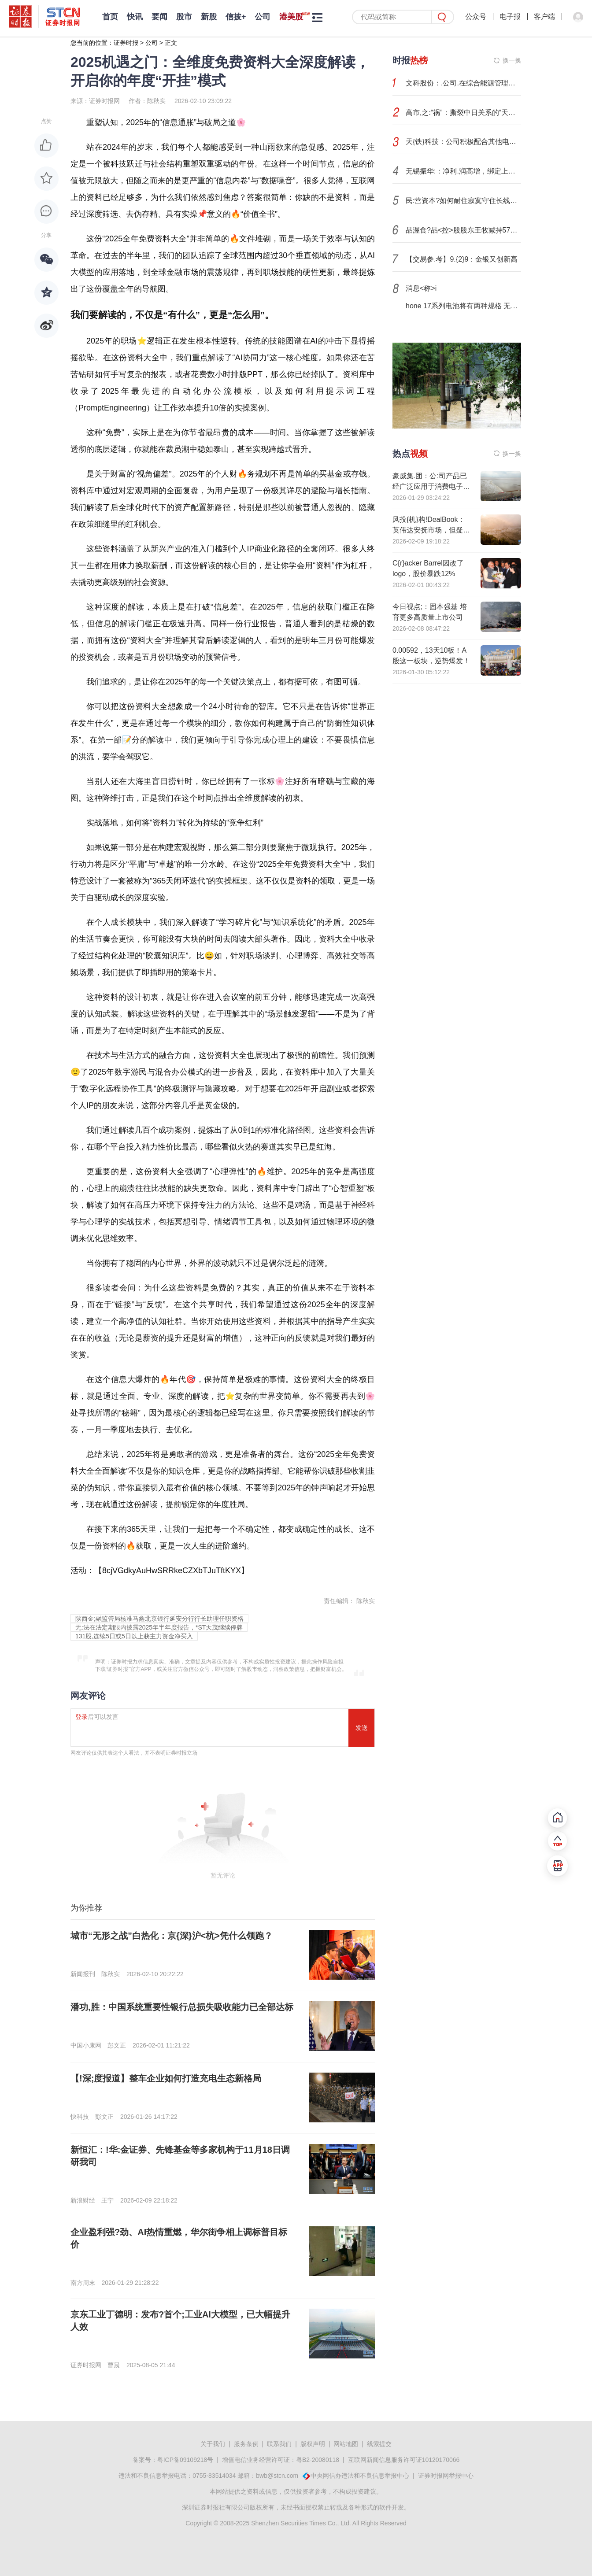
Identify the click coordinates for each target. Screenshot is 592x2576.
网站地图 (345, 2443)
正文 (171, 42)
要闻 (159, 16)
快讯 (135, 16)
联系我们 (279, 2443)
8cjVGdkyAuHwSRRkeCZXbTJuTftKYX (171, 1570)
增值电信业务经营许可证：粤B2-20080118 (280, 2459)
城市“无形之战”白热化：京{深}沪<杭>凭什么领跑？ (171, 1935)
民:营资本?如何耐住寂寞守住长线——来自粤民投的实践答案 (463, 200)
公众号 (475, 16)
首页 (110, 16)
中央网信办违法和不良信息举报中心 (360, 2475)
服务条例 (246, 2443)
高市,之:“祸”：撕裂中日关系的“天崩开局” (463, 112)
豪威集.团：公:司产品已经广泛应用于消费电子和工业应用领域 (431, 486)
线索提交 (379, 2443)
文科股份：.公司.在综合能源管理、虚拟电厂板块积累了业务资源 (463, 83)
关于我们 (212, 2443)
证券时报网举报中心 (446, 2475)
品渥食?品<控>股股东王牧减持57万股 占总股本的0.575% (463, 230)
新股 (209, 16)
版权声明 (312, 2443)
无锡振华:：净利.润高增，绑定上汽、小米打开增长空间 (463, 171)
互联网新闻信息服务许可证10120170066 (404, 2459)
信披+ (236, 16)
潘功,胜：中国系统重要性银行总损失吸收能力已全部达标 (181, 2007)
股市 (184, 16)
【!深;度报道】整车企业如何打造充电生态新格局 (165, 2078)
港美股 (291, 16)
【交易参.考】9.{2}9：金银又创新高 (462, 259)
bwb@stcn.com (277, 2475)
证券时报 (126, 42)
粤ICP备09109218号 (185, 2459)
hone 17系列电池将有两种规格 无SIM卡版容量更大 (463, 306)
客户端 (544, 16)
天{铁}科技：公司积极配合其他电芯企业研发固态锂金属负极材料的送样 (463, 141)
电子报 (510, 16)
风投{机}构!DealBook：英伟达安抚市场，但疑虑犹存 (431, 530)
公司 (262, 16)
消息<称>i (421, 288)
